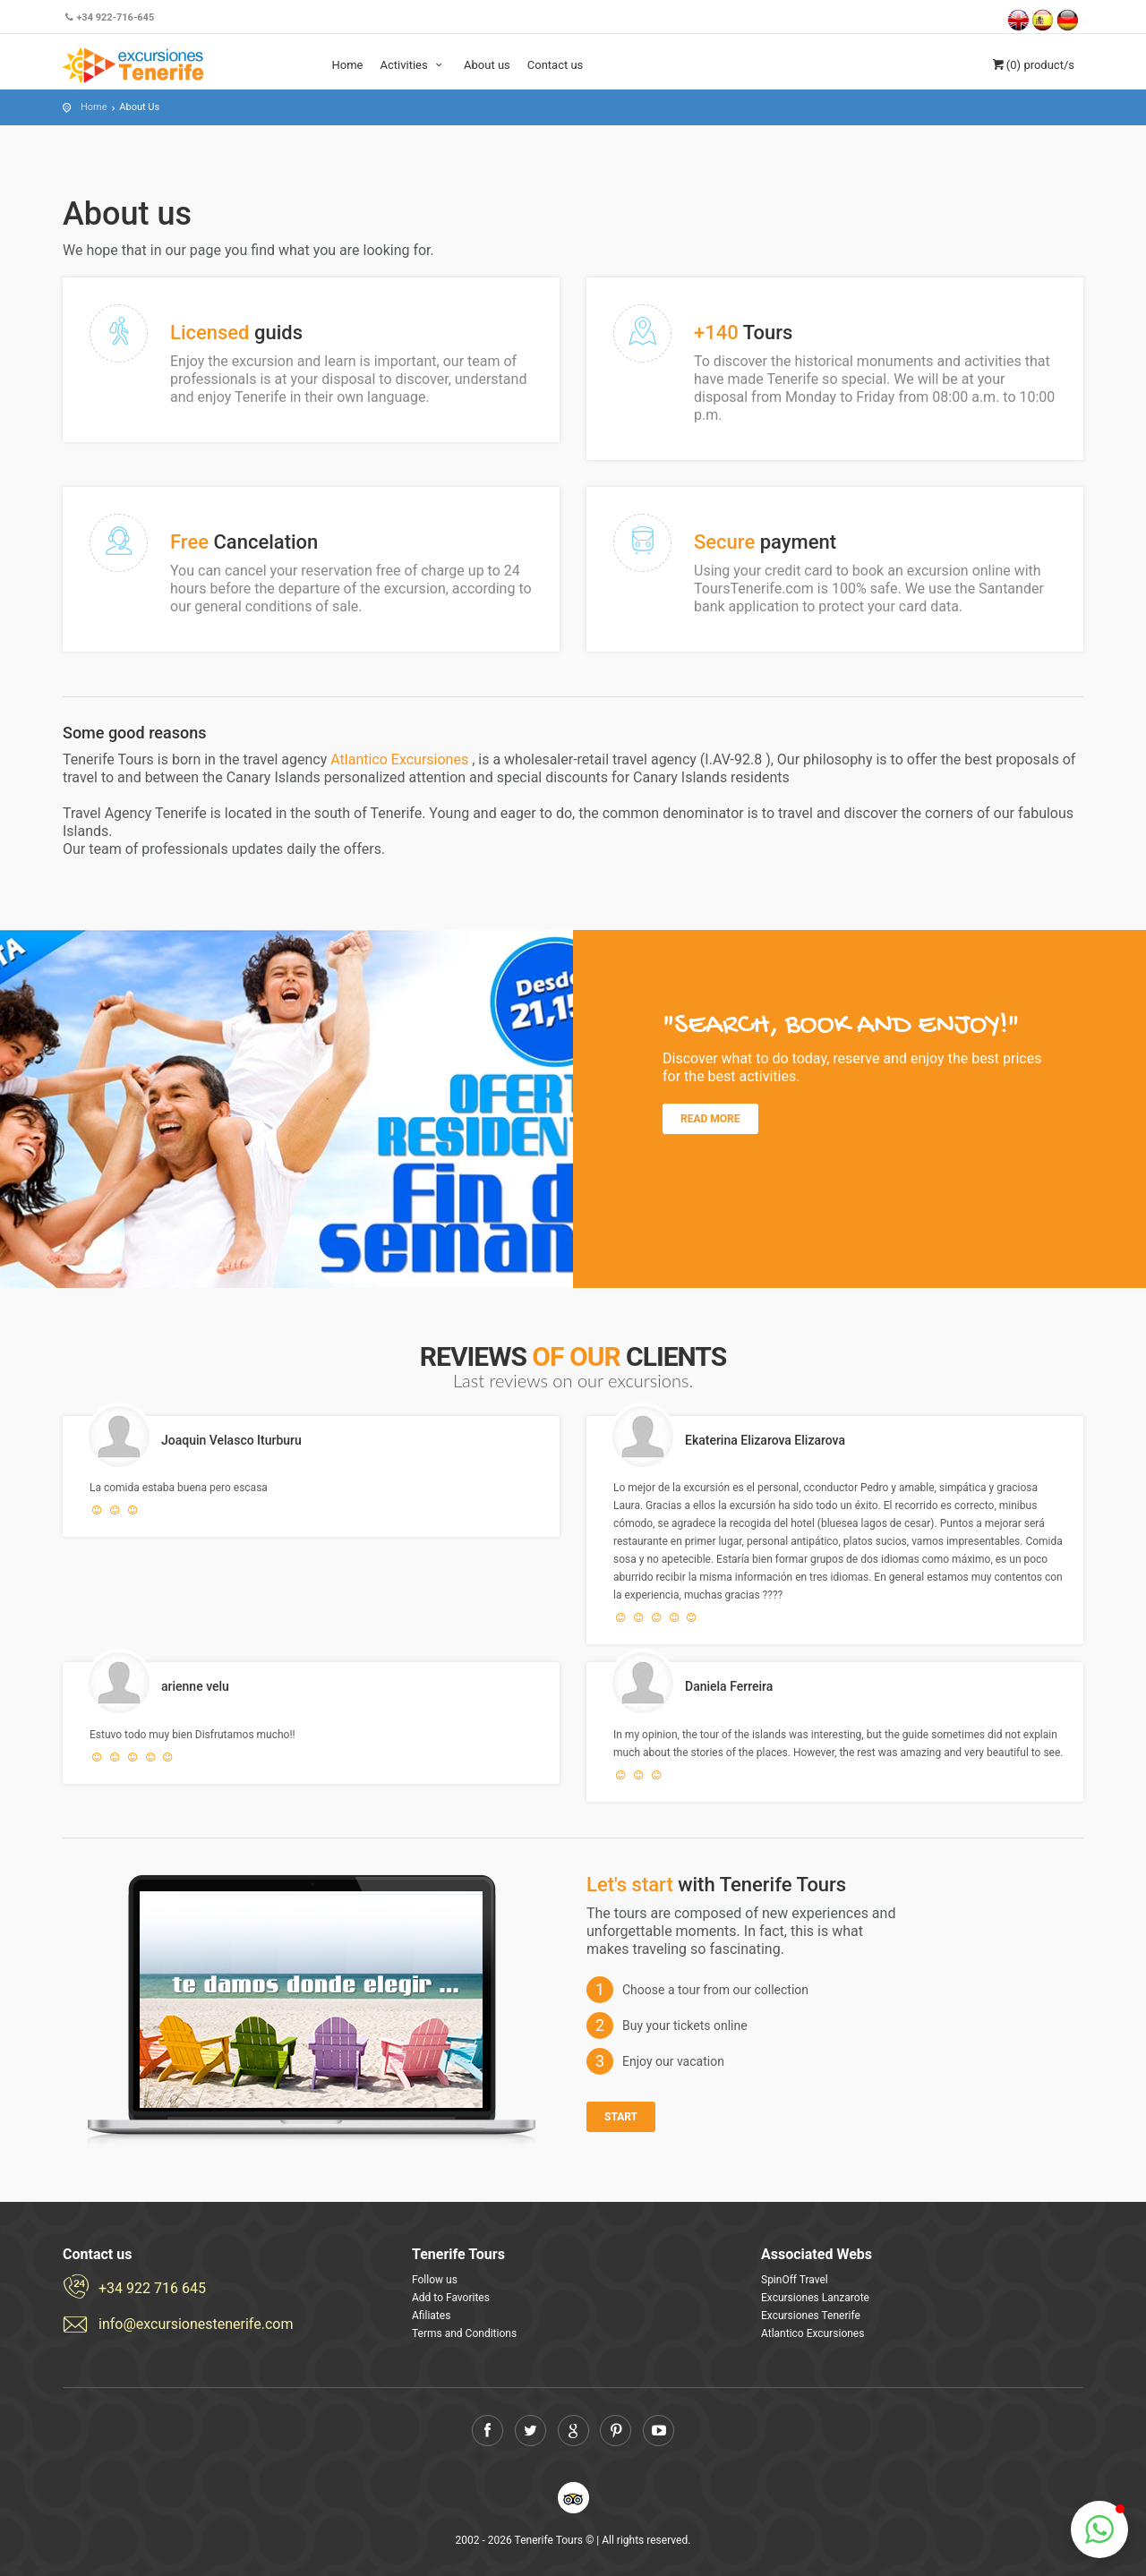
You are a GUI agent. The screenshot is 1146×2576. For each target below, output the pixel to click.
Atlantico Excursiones (401, 759)
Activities (413, 65)
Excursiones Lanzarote (815, 2297)
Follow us (435, 2279)
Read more (710, 1119)
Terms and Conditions (464, 2333)
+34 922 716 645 (152, 2288)
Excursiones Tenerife (810, 2315)
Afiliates (431, 2315)
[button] (1099, 2529)
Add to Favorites (451, 2297)
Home (347, 65)
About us (487, 65)
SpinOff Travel (794, 2279)
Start (620, 2117)
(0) (1032, 65)
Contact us (555, 65)
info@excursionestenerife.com (195, 2324)
